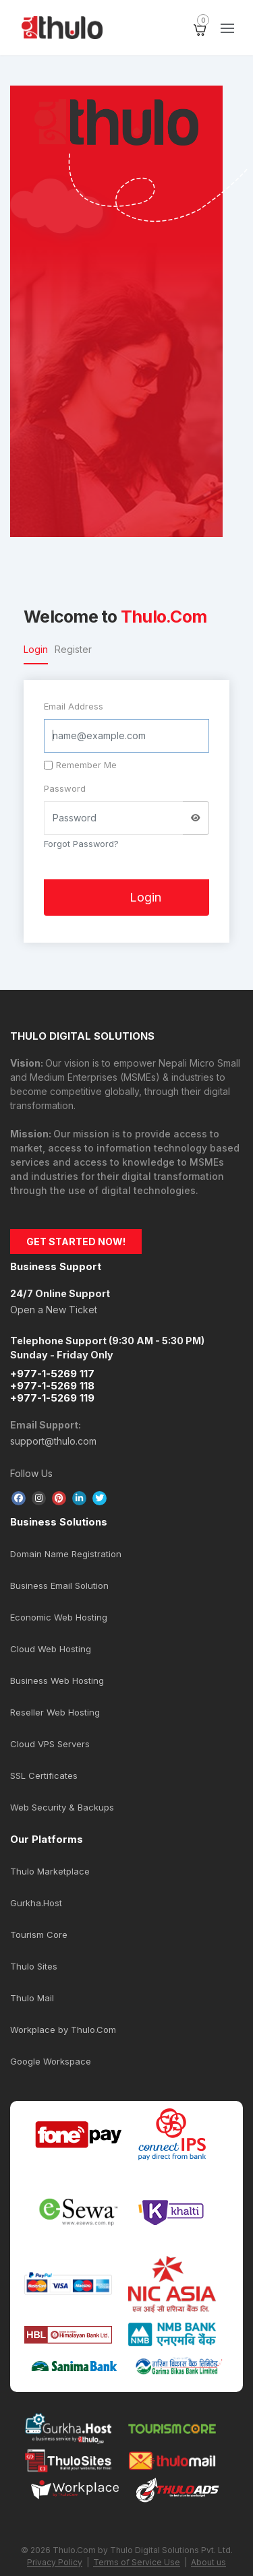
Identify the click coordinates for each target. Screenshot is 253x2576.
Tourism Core (38, 1934)
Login (36, 649)
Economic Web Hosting (58, 1617)
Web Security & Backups (62, 1807)
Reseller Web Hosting (55, 1712)
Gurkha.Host (36, 1902)
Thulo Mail (32, 1997)
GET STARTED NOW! (75, 1241)
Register (73, 649)
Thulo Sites (33, 1966)
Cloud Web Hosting (50, 1648)
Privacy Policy (54, 2562)
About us (208, 2562)
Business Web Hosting (57, 1680)
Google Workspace (50, 2061)
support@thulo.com (53, 1441)
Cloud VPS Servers (50, 1743)
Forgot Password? (81, 844)
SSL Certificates (44, 1775)
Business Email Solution (59, 1585)
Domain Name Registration (65, 1553)
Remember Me (80, 764)
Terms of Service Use (136, 2562)
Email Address (73, 706)
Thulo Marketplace (50, 1871)
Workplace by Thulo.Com (63, 2029)
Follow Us (31, 1473)
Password (65, 788)
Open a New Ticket (53, 1309)
